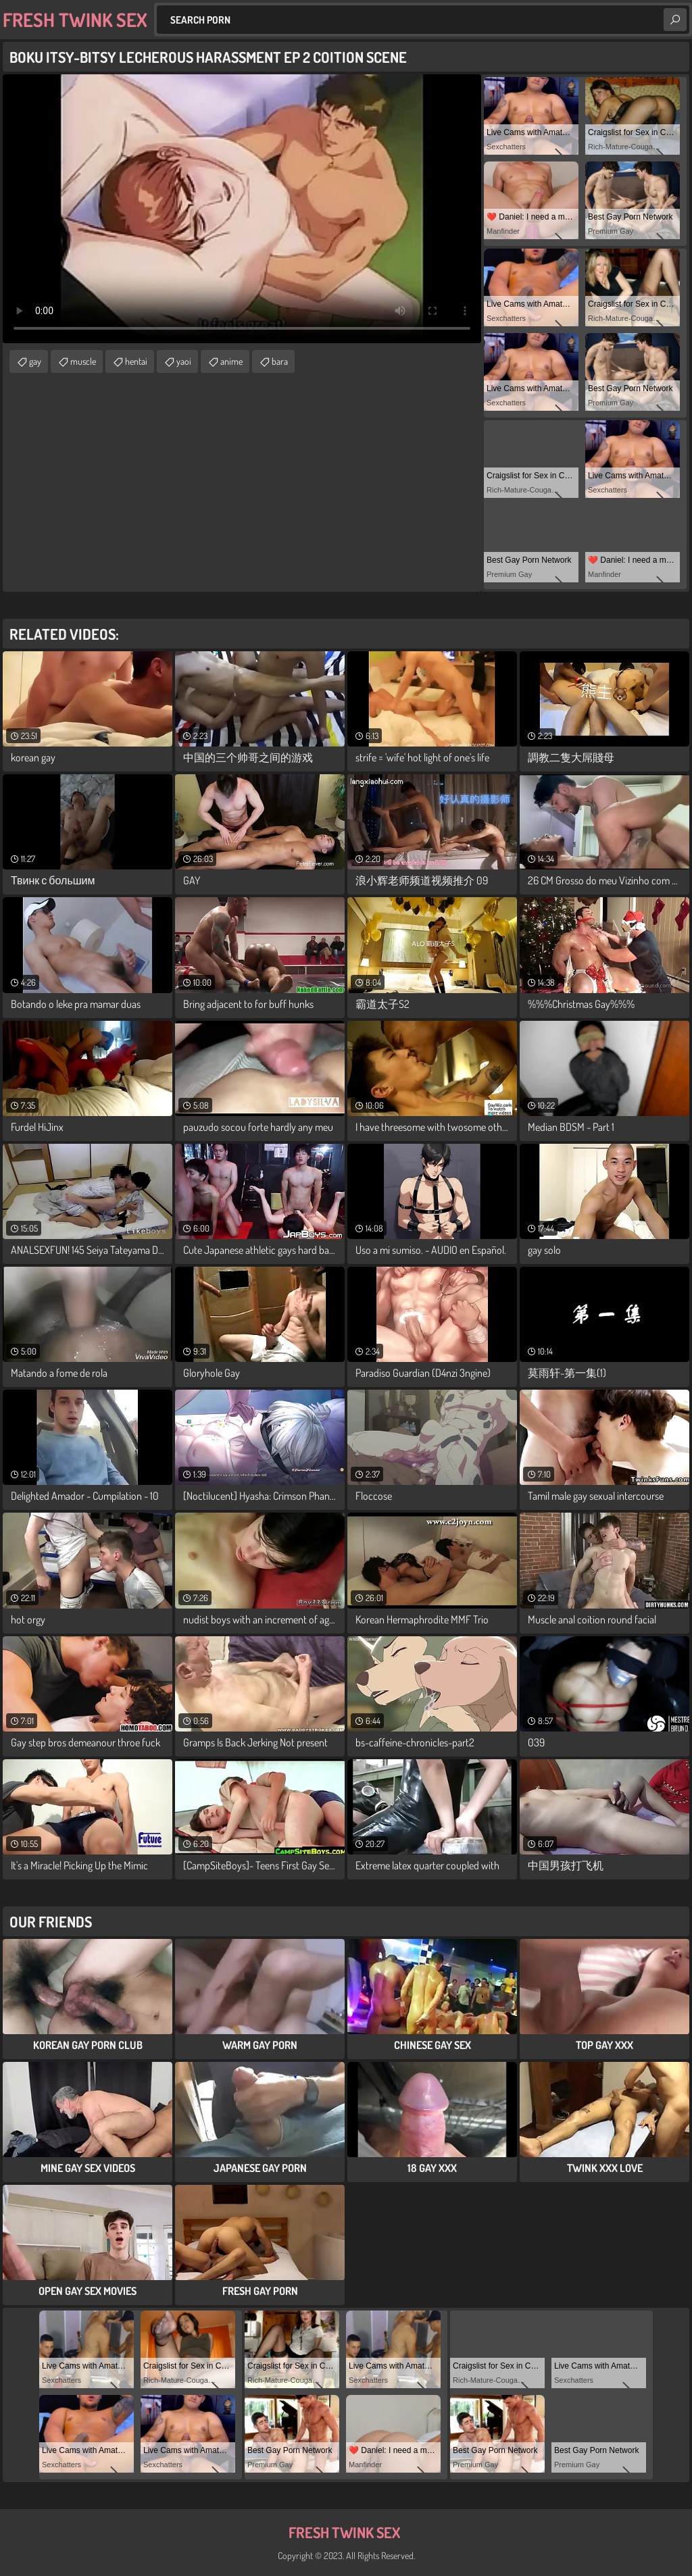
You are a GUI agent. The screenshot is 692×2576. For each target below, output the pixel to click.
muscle (83, 361)
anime (231, 361)
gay (35, 361)
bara (280, 361)
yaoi (183, 361)
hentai (136, 361)
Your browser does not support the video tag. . (242, 208)
